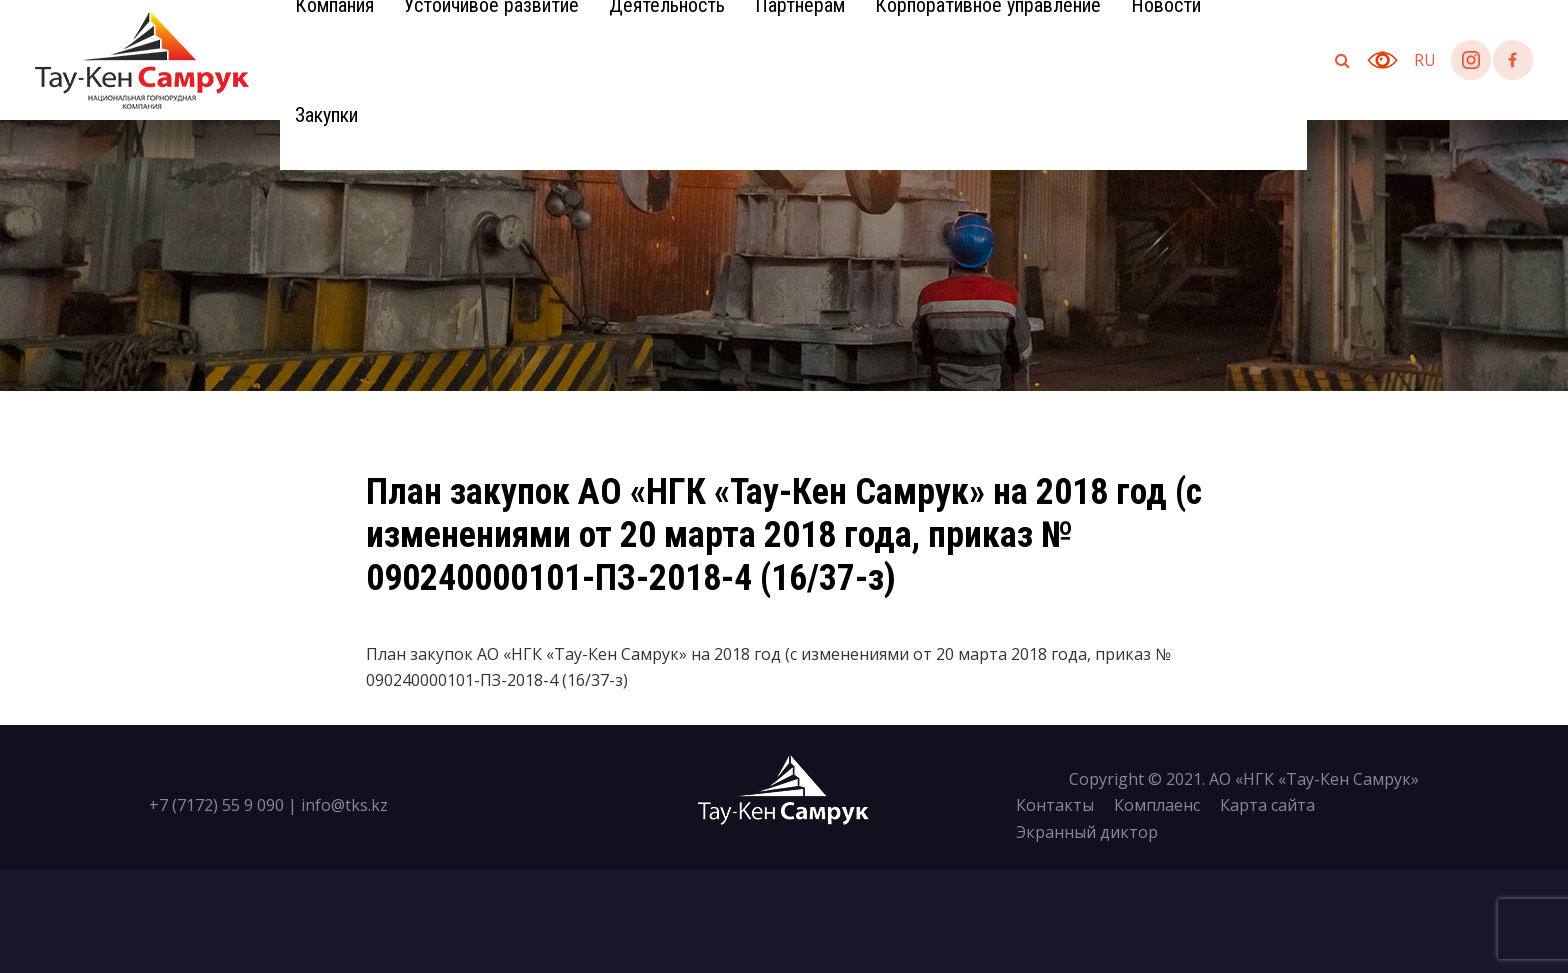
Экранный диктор (1087, 832)
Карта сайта (1267, 805)
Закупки (326, 115)
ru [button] (1425, 60)
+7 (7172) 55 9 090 (216, 805)
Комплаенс (1157, 805)
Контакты (1055, 805)
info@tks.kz (344, 805)
